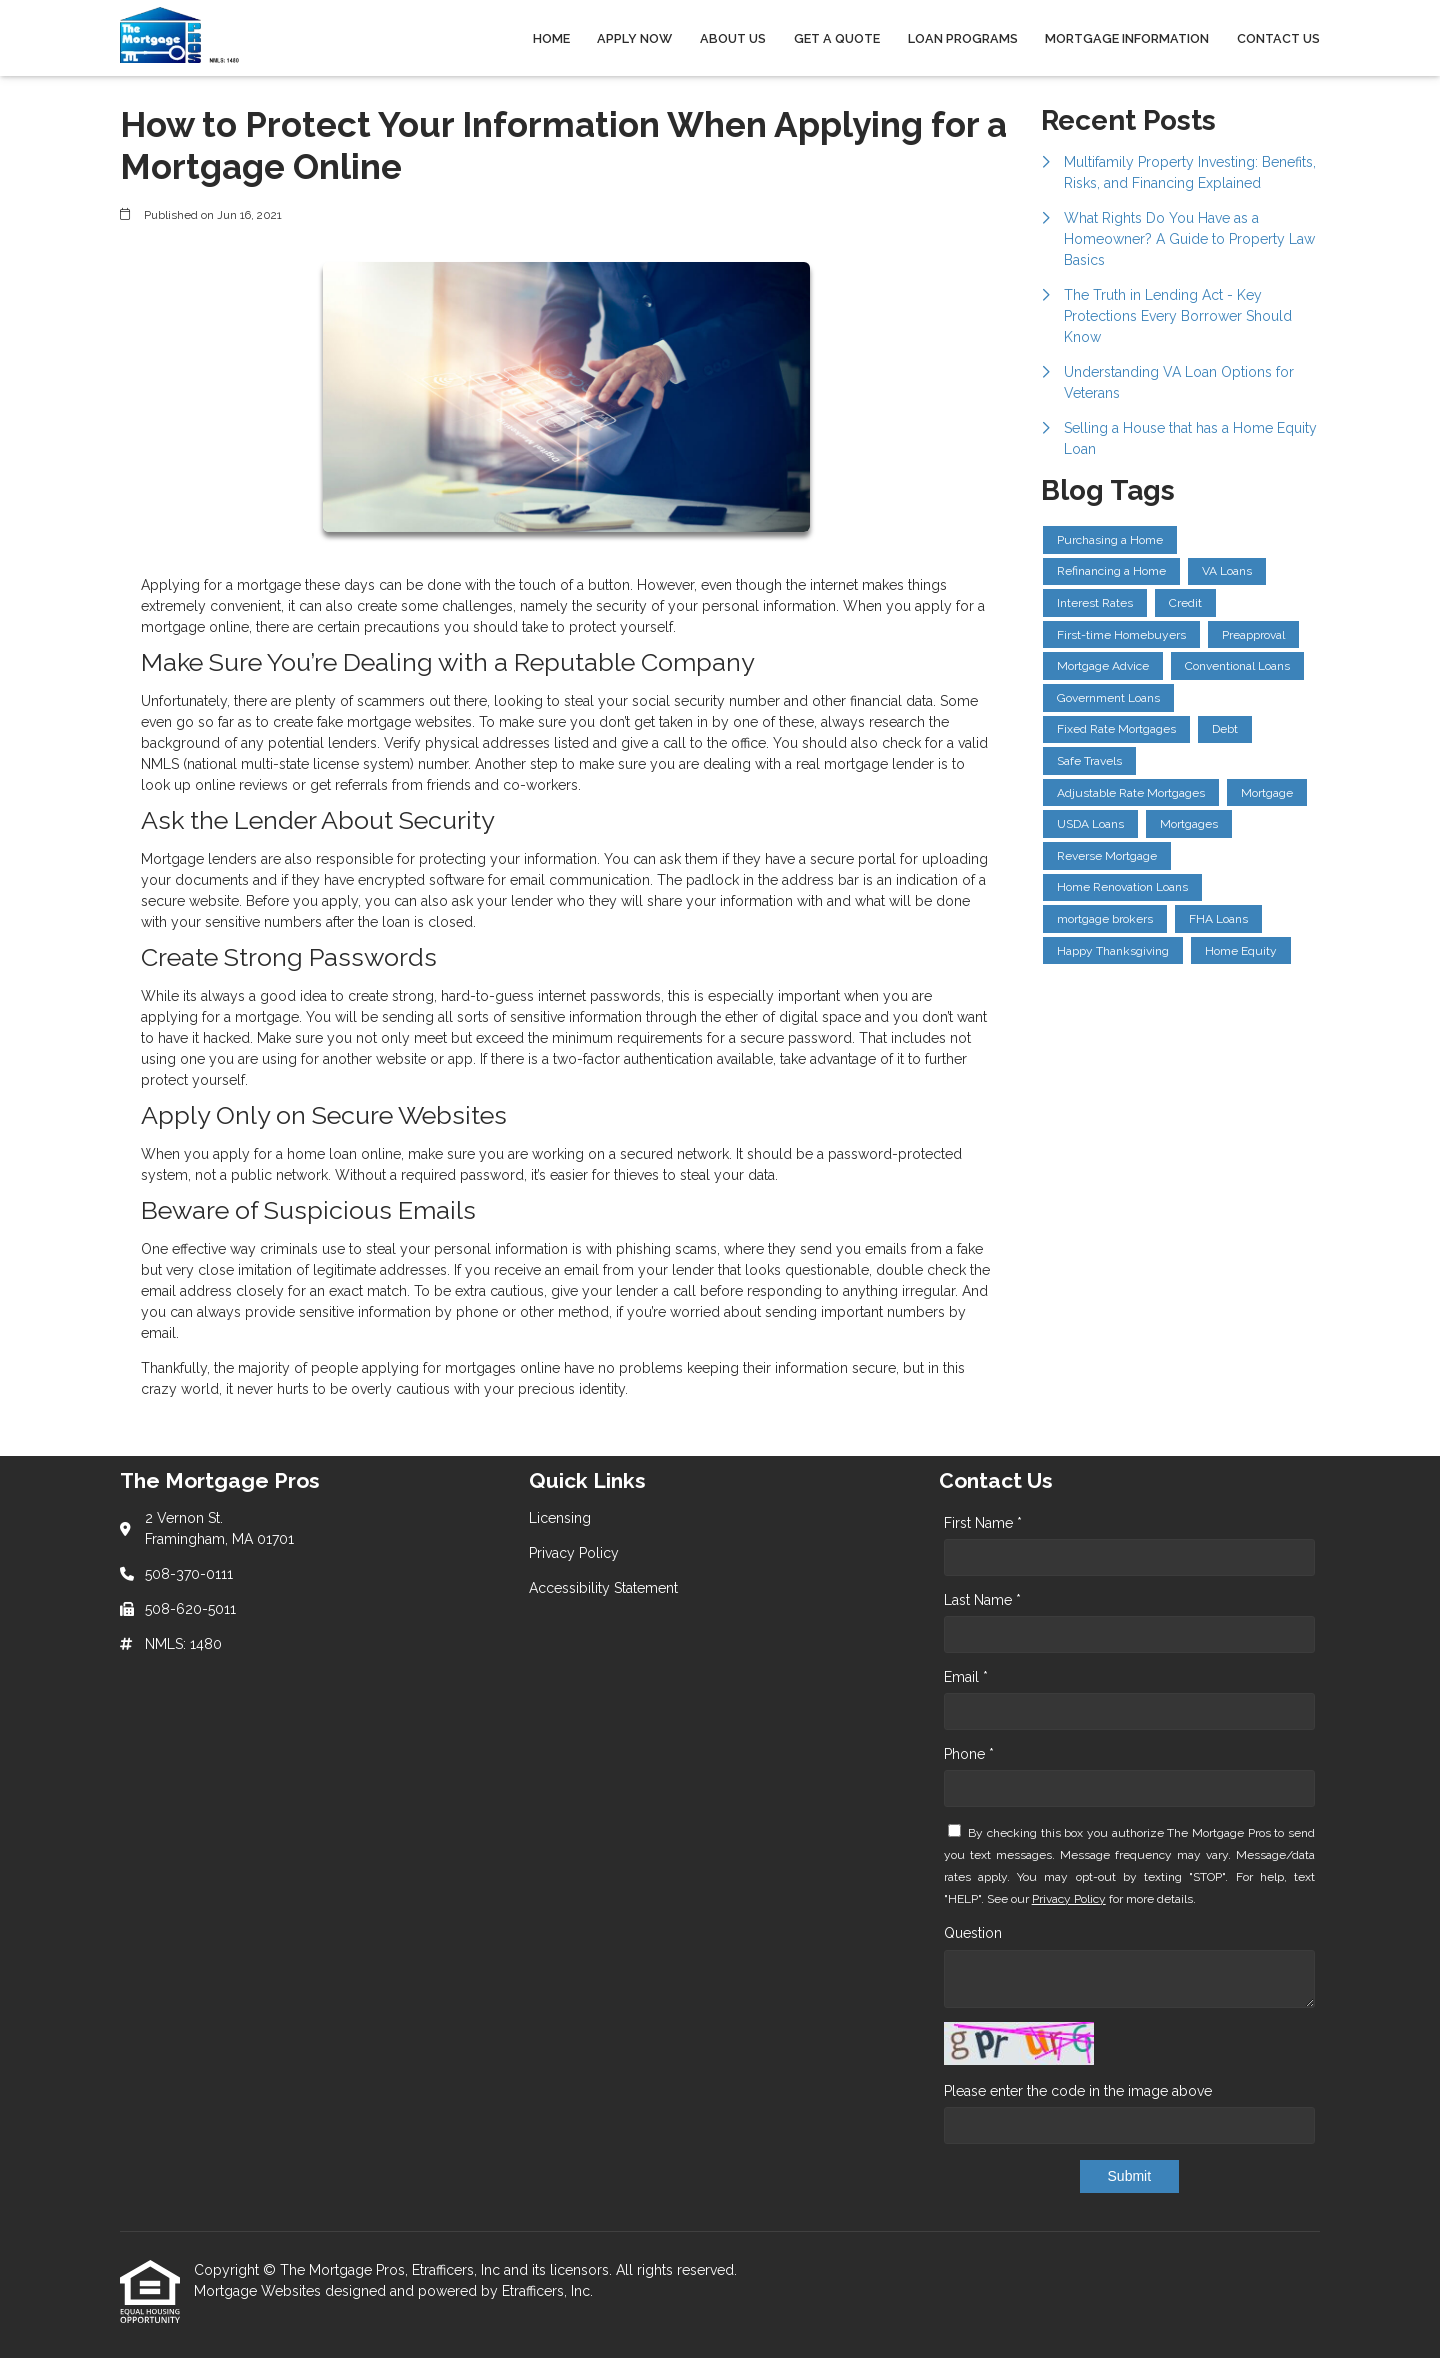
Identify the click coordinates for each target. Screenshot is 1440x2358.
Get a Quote (837, 38)
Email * (966, 1677)
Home (551, 38)
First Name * (983, 1523)
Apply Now (634, 38)
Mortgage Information (1127, 38)
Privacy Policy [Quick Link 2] (574, 1553)
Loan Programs (963, 38)
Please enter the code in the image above (1078, 2091)
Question (973, 1933)
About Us (733, 38)
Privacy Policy (1069, 1899)
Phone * (969, 1754)
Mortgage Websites (259, 2291)
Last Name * (982, 1600)
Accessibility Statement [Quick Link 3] (603, 1588)
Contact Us (1278, 38)
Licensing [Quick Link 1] (560, 1518)
